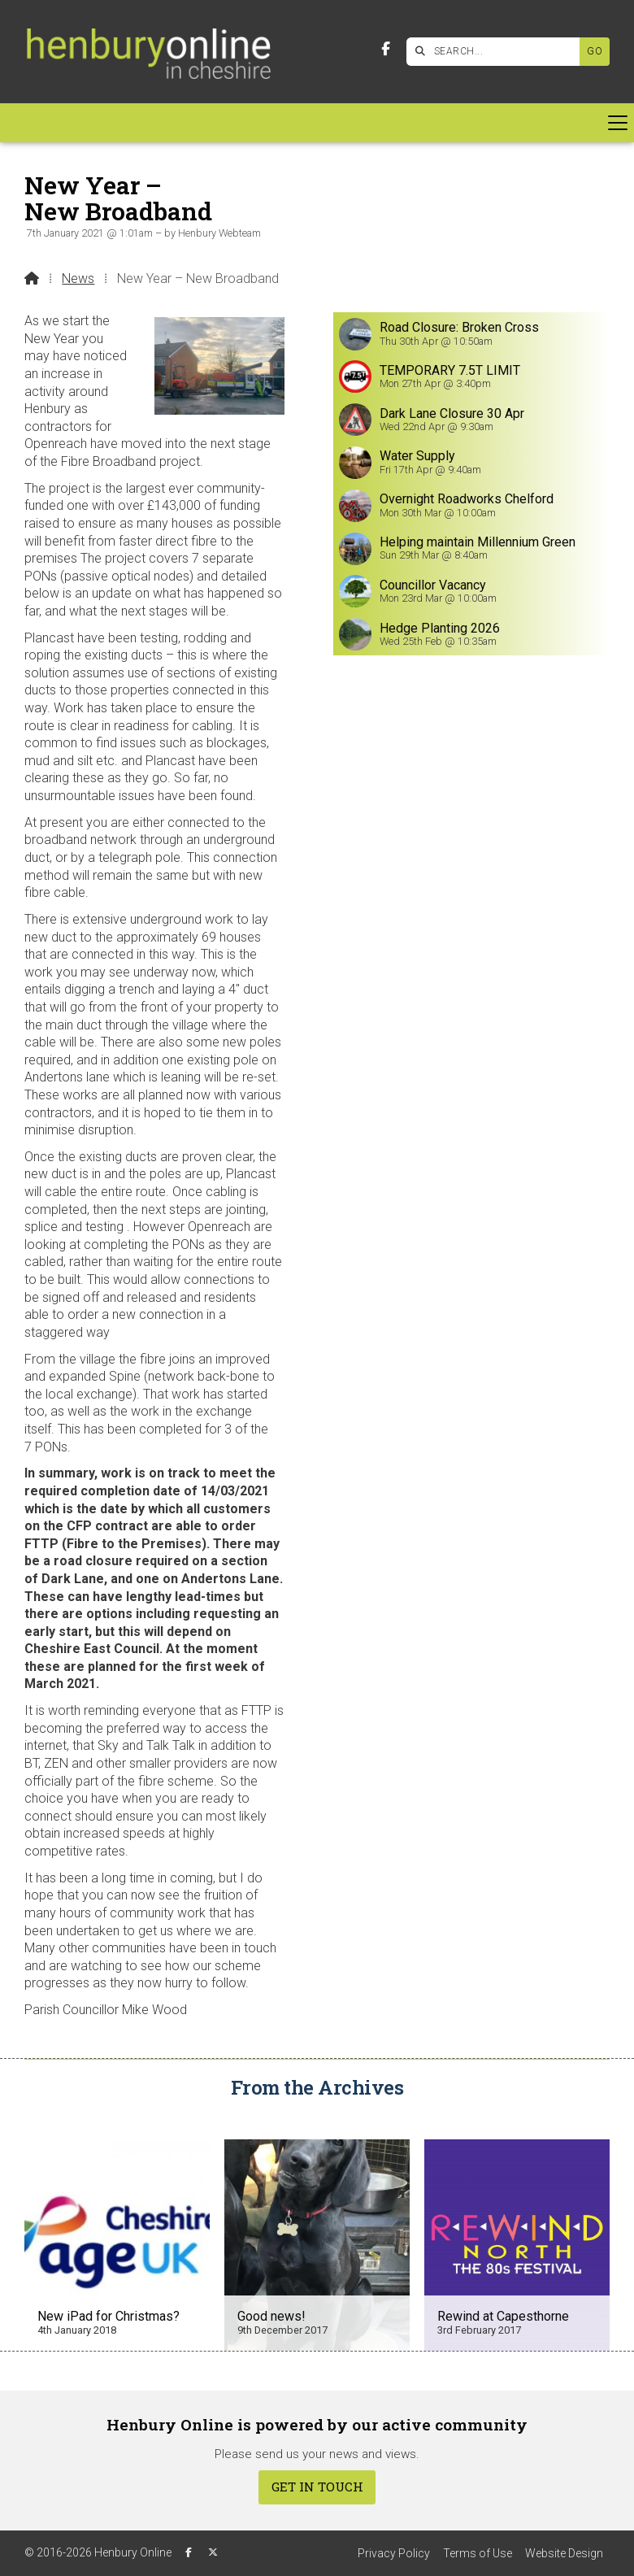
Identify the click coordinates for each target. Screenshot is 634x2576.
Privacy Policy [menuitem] (394, 2553)
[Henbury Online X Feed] (213, 2552)
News (78, 278)
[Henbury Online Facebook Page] (385, 49)
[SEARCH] (497, 51)
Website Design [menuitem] (564, 2553)
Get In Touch (317, 2486)
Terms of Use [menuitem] (477, 2553)
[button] (317, 122)
